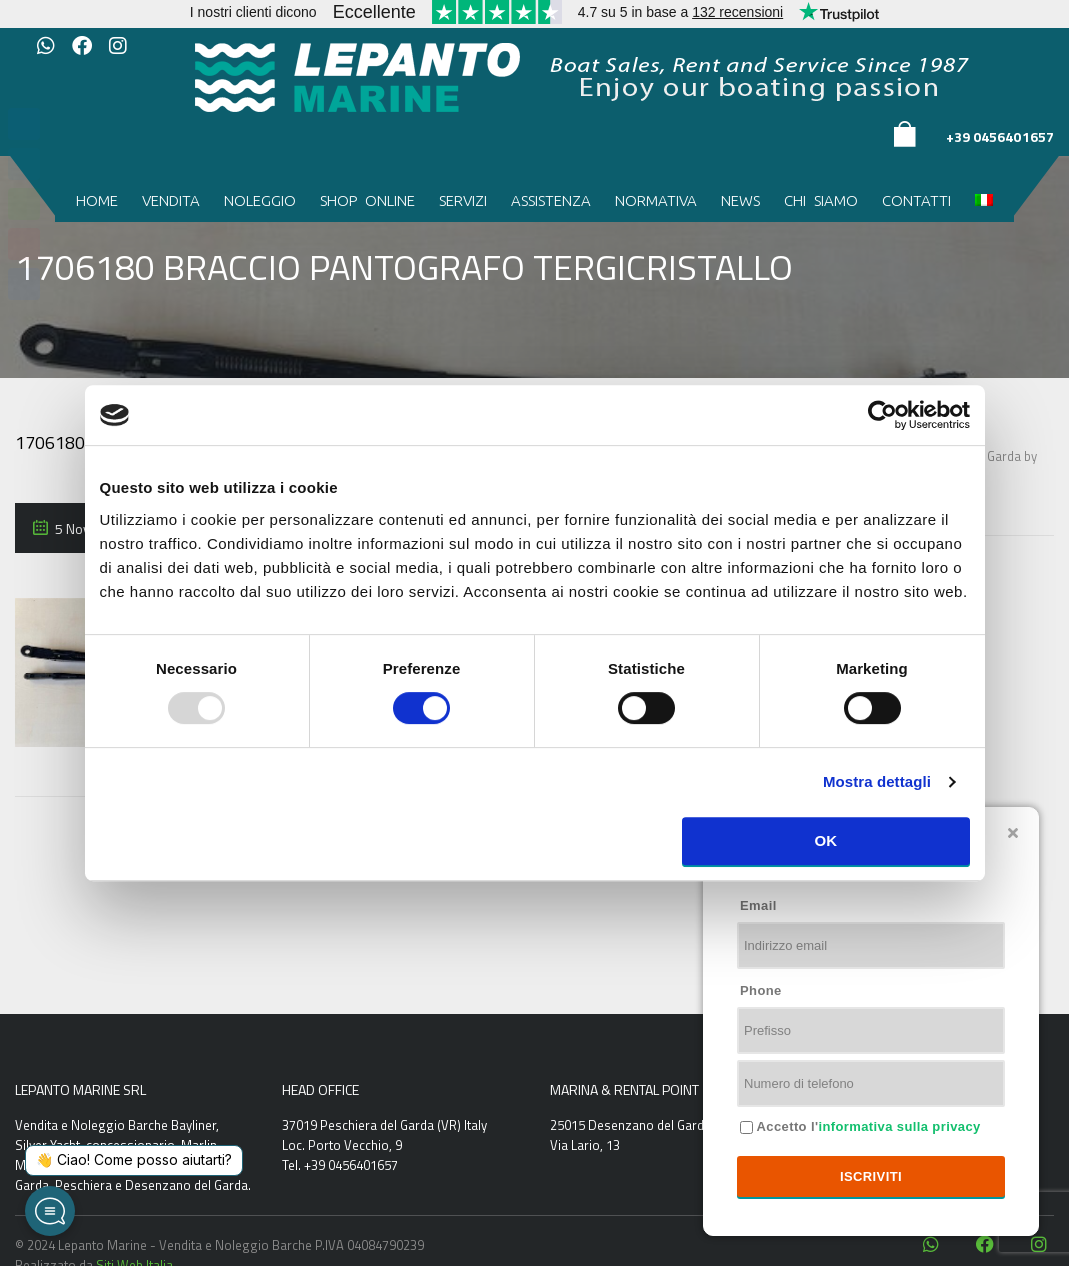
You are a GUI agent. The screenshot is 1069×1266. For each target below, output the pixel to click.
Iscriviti (871, 1176)
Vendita (171, 200)
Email (758, 905)
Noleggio (260, 200)
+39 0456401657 (1000, 136)
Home (97, 200)
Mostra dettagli (877, 781)
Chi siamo (821, 200)
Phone (761, 990)
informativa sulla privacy (899, 1126)
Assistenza (551, 200)
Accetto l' (867, 1126)
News (740, 200)
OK (825, 840)
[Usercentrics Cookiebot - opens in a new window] (882, 415)
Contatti (916, 200)
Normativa (656, 200)
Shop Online (367, 200)
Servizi (463, 200)
